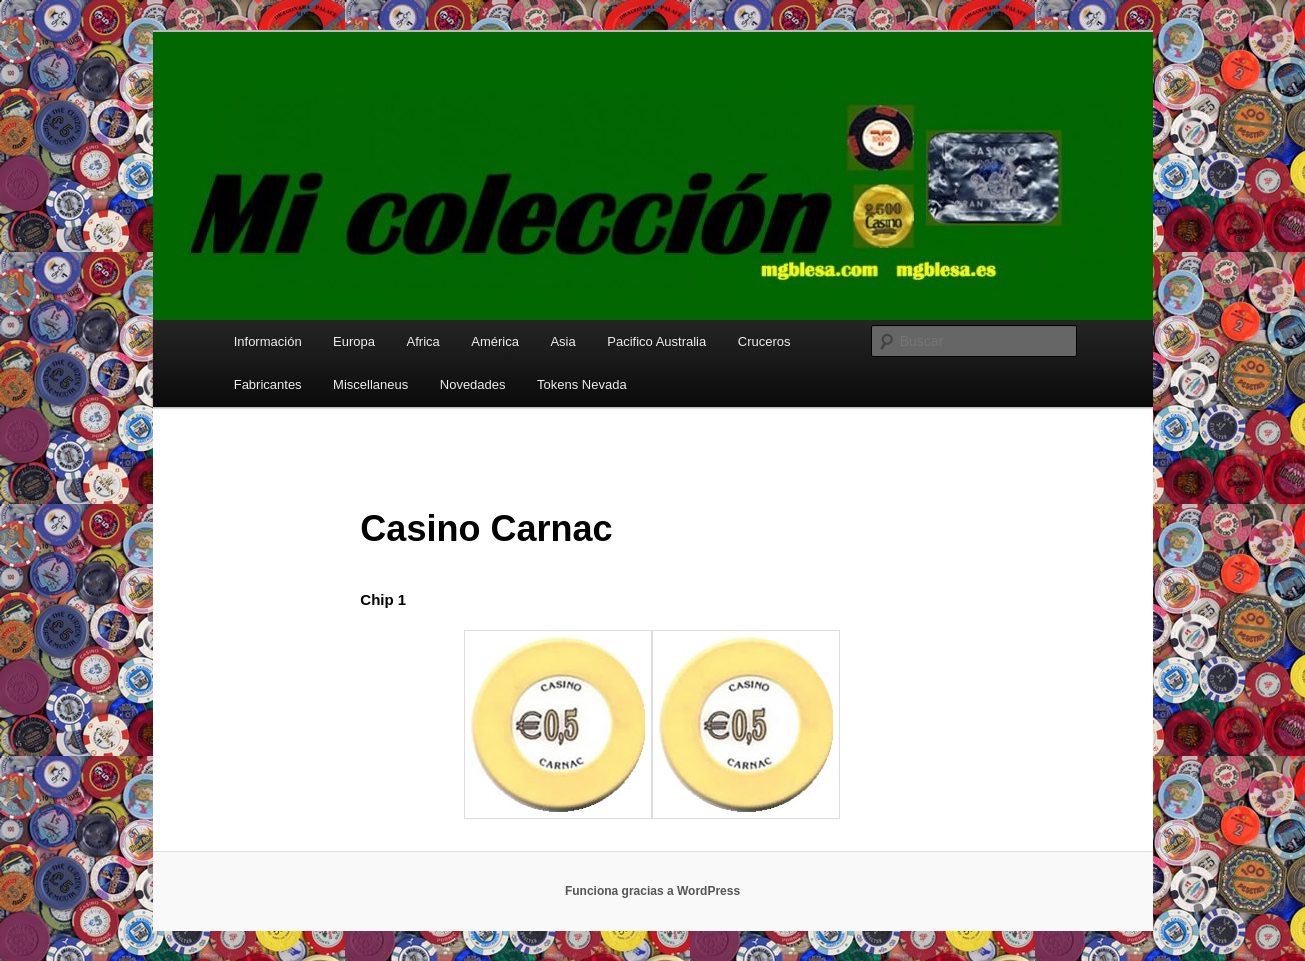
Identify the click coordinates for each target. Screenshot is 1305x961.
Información (268, 341)
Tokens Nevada (582, 384)
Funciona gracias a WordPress (652, 891)
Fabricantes (268, 384)
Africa (423, 341)
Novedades (473, 384)
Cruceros (764, 341)
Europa (354, 341)
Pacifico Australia (656, 341)
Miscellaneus (370, 384)
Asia (562, 341)
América (495, 341)
